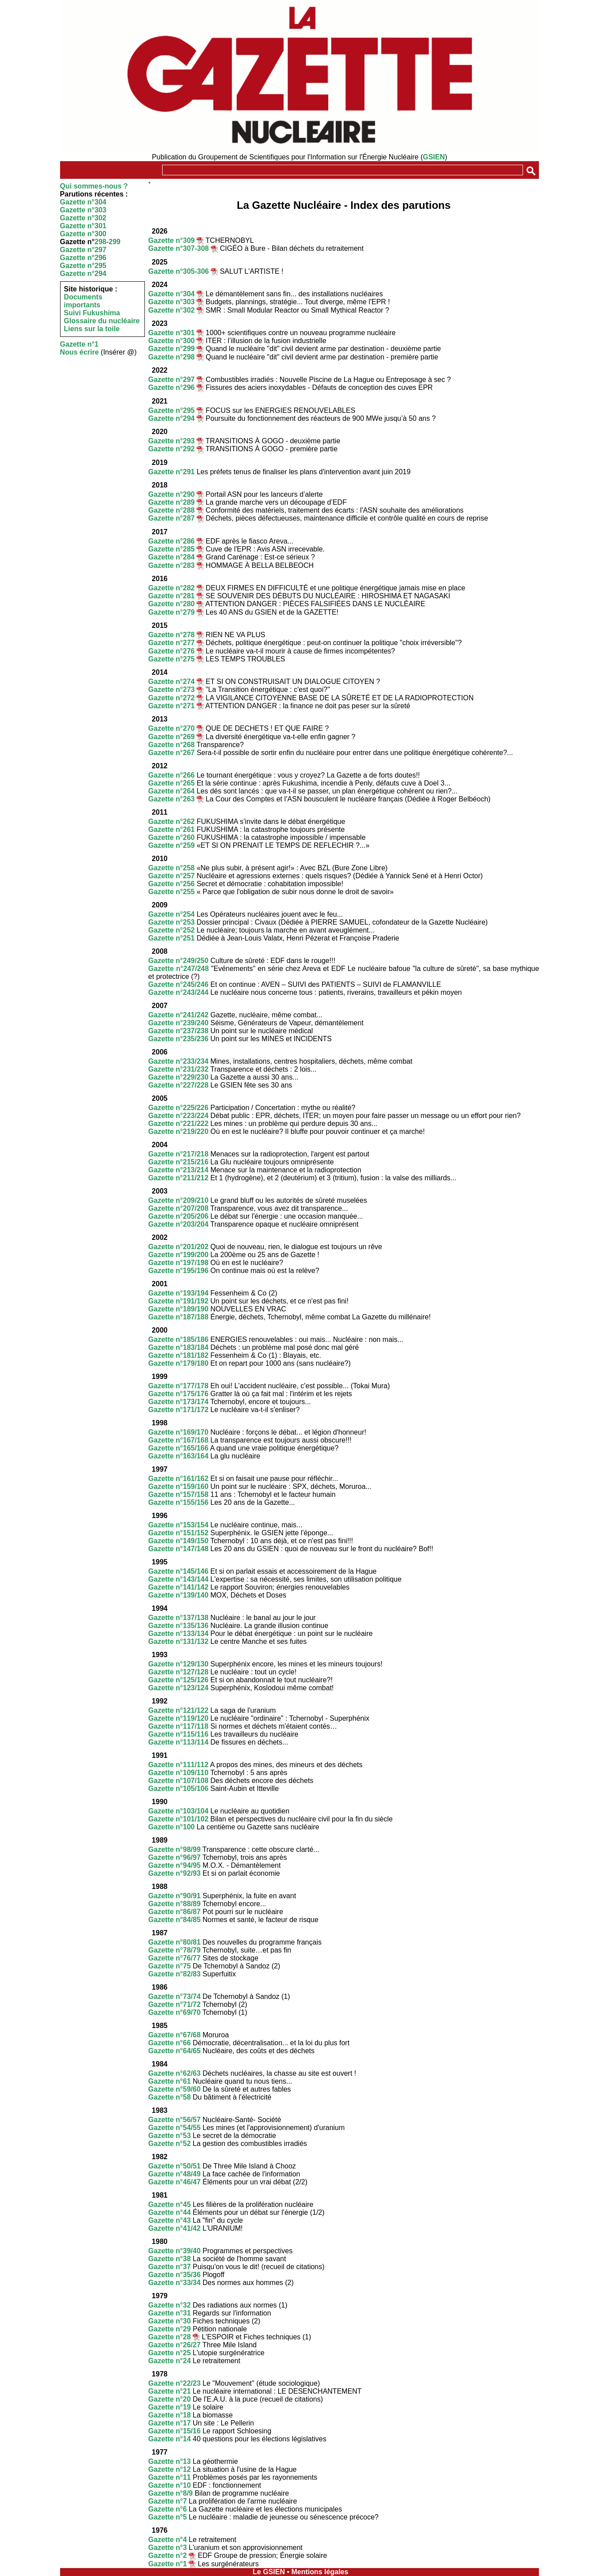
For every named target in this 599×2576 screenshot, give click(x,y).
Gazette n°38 (169, 2258)
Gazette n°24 (169, 2360)
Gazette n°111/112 (178, 1764)
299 (115, 242)
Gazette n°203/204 (178, 1224)
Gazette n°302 (83, 218)
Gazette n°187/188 (178, 1317)
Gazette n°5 (167, 2517)
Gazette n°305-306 (178, 271)
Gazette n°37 (169, 2266)
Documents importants (83, 301)
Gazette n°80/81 (174, 1942)
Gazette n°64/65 (174, 2051)
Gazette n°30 (169, 2321)
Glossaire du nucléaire (102, 321)
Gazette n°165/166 (178, 1448)
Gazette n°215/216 (178, 1162)
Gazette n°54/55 (174, 2127)
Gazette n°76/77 (174, 1958)
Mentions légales (319, 2572)
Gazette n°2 (167, 2555)
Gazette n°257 (171, 876)
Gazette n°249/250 (178, 960)
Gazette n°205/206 (178, 1216)
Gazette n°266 (171, 775)
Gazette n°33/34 (174, 2282)
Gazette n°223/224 (178, 1115)
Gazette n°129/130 (178, 1664)
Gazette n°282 (171, 588)
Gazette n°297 (83, 249)
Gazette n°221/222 (178, 1123)
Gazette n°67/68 (174, 2035)
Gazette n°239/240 (178, 1023)
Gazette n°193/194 (178, 1293)
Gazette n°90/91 (174, 1896)
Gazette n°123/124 (178, 1688)
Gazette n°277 (171, 642)
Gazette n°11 (169, 2477)
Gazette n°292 (171, 449)
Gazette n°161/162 (178, 1478)
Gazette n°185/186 (178, 1339)
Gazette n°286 (171, 541)
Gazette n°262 (171, 821)
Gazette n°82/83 (174, 1974)
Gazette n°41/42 (174, 2228)
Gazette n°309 (171, 240)
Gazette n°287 (171, 518)
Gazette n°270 (171, 728)
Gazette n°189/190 (178, 1309)
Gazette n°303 (83, 210)
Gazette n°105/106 (178, 1788)
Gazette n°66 (169, 2043)
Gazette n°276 (171, 651)
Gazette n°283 (171, 565)
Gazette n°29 (169, 2329)
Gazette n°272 (171, 698)
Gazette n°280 (171, 604)
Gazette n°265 (171, 783)
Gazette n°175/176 (178, 1394)
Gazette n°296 (83, 257)
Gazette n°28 (169, 2337)
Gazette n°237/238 (178, 1031)
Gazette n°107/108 (178, 1780)
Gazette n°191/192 (178, 1301)
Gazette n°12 (169, 2469)
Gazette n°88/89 (174, 1903)
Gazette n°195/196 (178, 1270)
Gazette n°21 (169, 2391)
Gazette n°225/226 (178, 1107)
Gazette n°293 (171, 441)
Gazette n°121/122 (178, 1710)
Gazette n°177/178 (178, 1386)
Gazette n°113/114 (178, 1742)
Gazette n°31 (169, 2313)
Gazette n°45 (169, 2204)
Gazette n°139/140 (178, 1595)
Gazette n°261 (171, 829)
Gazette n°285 (171, 549)
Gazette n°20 (169, 2399)
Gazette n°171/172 (178, 1409)
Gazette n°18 (169, 2415)
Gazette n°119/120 (178, 1718)
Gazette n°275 (171, 659)
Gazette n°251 (171, 938)
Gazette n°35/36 (174, 2274)
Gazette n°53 (169, 2135)
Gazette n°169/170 (178, 1432)
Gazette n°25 (169, 2353)
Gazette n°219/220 (178, 1131)
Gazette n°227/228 (178, 1085)
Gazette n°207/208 (178, 1208)
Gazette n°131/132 (178, 1641)
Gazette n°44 (169, 2212)
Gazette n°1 (79, 344)
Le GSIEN (269, 2572)
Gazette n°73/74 (174, 1996)
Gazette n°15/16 (174, 2431)
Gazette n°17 (169, 2423)
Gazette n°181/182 (178, 1355)
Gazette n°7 (167, 2501)
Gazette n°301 (83, 226)
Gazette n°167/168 (178, 1440)
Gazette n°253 (171, 922)
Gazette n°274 (171, 681)
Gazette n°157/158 (178, 1494)
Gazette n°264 (171, 791)
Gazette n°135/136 (178, 1625)
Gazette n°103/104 (178, 1811)
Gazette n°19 (169, 2407)
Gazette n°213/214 (178, 1170)
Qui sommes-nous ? (94, 186)
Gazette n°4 (167, 2539)
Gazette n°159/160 (178, 1486)
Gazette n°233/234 (178, 1061)
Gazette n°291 (171, 472)
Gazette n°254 (171, 914)
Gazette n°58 (169, 2097)
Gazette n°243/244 (178, 992)
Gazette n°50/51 (174, 2166)
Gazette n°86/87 (174, 1911)
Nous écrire (79, 352)
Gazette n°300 (83, 234)
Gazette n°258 (171, 868)
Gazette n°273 (171, 689)
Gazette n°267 (171, 752)
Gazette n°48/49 (174, 2174)
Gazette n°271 (171, 706)
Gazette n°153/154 (178, 1525)
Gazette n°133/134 (178, 1633)
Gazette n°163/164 (178, 1456)
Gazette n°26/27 (174, 2345)
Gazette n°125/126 (178, 1680)
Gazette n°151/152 (178, 1533)
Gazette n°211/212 (178, 1178)
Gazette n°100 (171, 1827)
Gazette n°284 (171, 557)
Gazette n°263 (171, 799)
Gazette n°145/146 (178, 1571)
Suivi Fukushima (92, 313)
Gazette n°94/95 (174, 1865)
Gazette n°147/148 (178, 1548)
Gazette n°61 (169, 2081)
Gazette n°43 (169, 2220)
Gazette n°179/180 (178, 1363)
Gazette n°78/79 (174, 1950)
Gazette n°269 (171, 736)
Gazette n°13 (169, 2461)
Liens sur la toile (92, 328)
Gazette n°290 (171, 494)
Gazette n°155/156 (178, 1502)
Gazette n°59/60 (174, 2089)
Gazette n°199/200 (178, 1254)
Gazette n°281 (171, 596)
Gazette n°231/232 (178, 1069)
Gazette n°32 (169, 2305)
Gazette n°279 (171, 612)
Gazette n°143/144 (178, 1579)
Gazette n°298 (171, 357)
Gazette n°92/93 (174, 1873)
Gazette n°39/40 (174, 2251)
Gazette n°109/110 (178, 1772)
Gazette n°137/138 (178, 1617)
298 (100, 242)
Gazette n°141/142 (178, 1587)
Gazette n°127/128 (178, 1672)
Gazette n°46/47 (174, 2182)
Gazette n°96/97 (174, 1857)
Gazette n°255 (171, 891)
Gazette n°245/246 (178, 984)
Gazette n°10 (169, 2485)
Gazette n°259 (171, 845)
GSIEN (434, 157)
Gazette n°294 (83, 273)
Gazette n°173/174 (178, 1401)
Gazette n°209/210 (178, 1200)
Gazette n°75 (169, 1966)
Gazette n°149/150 (178, 1541)
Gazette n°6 (167, 2509)
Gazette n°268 (171, 744)
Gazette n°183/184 (178, 1347)
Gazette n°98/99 (174, 1849)
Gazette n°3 (167, 2547)
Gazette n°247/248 (178, 968)
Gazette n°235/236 (178, 1038)
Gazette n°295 (83, 265)
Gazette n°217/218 (178, 1154)
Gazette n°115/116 (178, 1734)
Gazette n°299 (171, 348)
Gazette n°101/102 (178, 1819)
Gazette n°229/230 (178, 1077)
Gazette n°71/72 (174, 2004)
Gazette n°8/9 (170, 2493)
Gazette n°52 (169, 2143)
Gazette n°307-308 (178, 248)
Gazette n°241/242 (178, 1015)
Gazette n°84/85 (174, 1919)
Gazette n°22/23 (174, 2383)
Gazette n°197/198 (178, 1262)
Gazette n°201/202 (178, 1246)
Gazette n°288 (171, 510)
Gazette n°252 (171, 930)
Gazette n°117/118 (178, 1726)
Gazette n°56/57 (174, 2119)
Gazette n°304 (83, 202)
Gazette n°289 (171, 502)
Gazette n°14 (169, 2439)
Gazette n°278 (171, 634)
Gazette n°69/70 (174, 2012)
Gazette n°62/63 (174, 2073)
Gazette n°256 (171, 884)
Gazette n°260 (171, 837)
